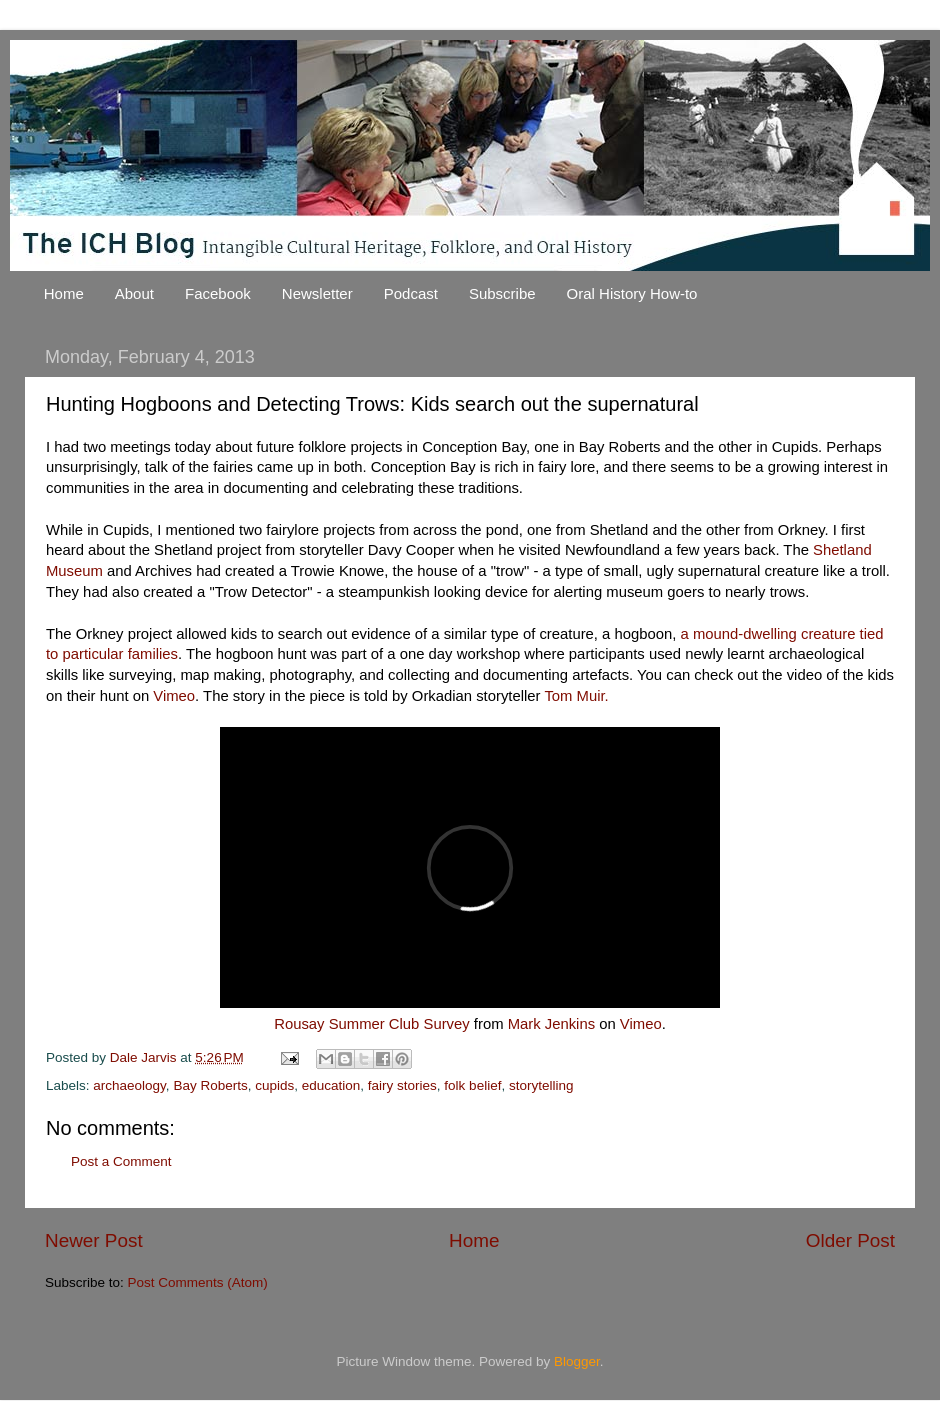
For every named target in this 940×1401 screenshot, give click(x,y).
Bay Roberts (210, 1085)
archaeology (129, 1085)
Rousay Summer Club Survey (372, 1024)
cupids (274, 1085)
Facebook (218, 293)
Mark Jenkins (551, 1024)
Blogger (577, 1361)
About (134, 293)
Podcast (411, 293)
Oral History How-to (632, 293)
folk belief (472, 1085)
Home (64, 293)
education (331, 1085)
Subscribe (502, 293)
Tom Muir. (576, 696)
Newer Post (94, 1240)
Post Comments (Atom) (198, 1282)
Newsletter (317, 293)
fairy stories (402, 1085)
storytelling (541, 1085)
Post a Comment (121, 1161)
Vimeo (174, 696)
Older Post (850, 1240)
